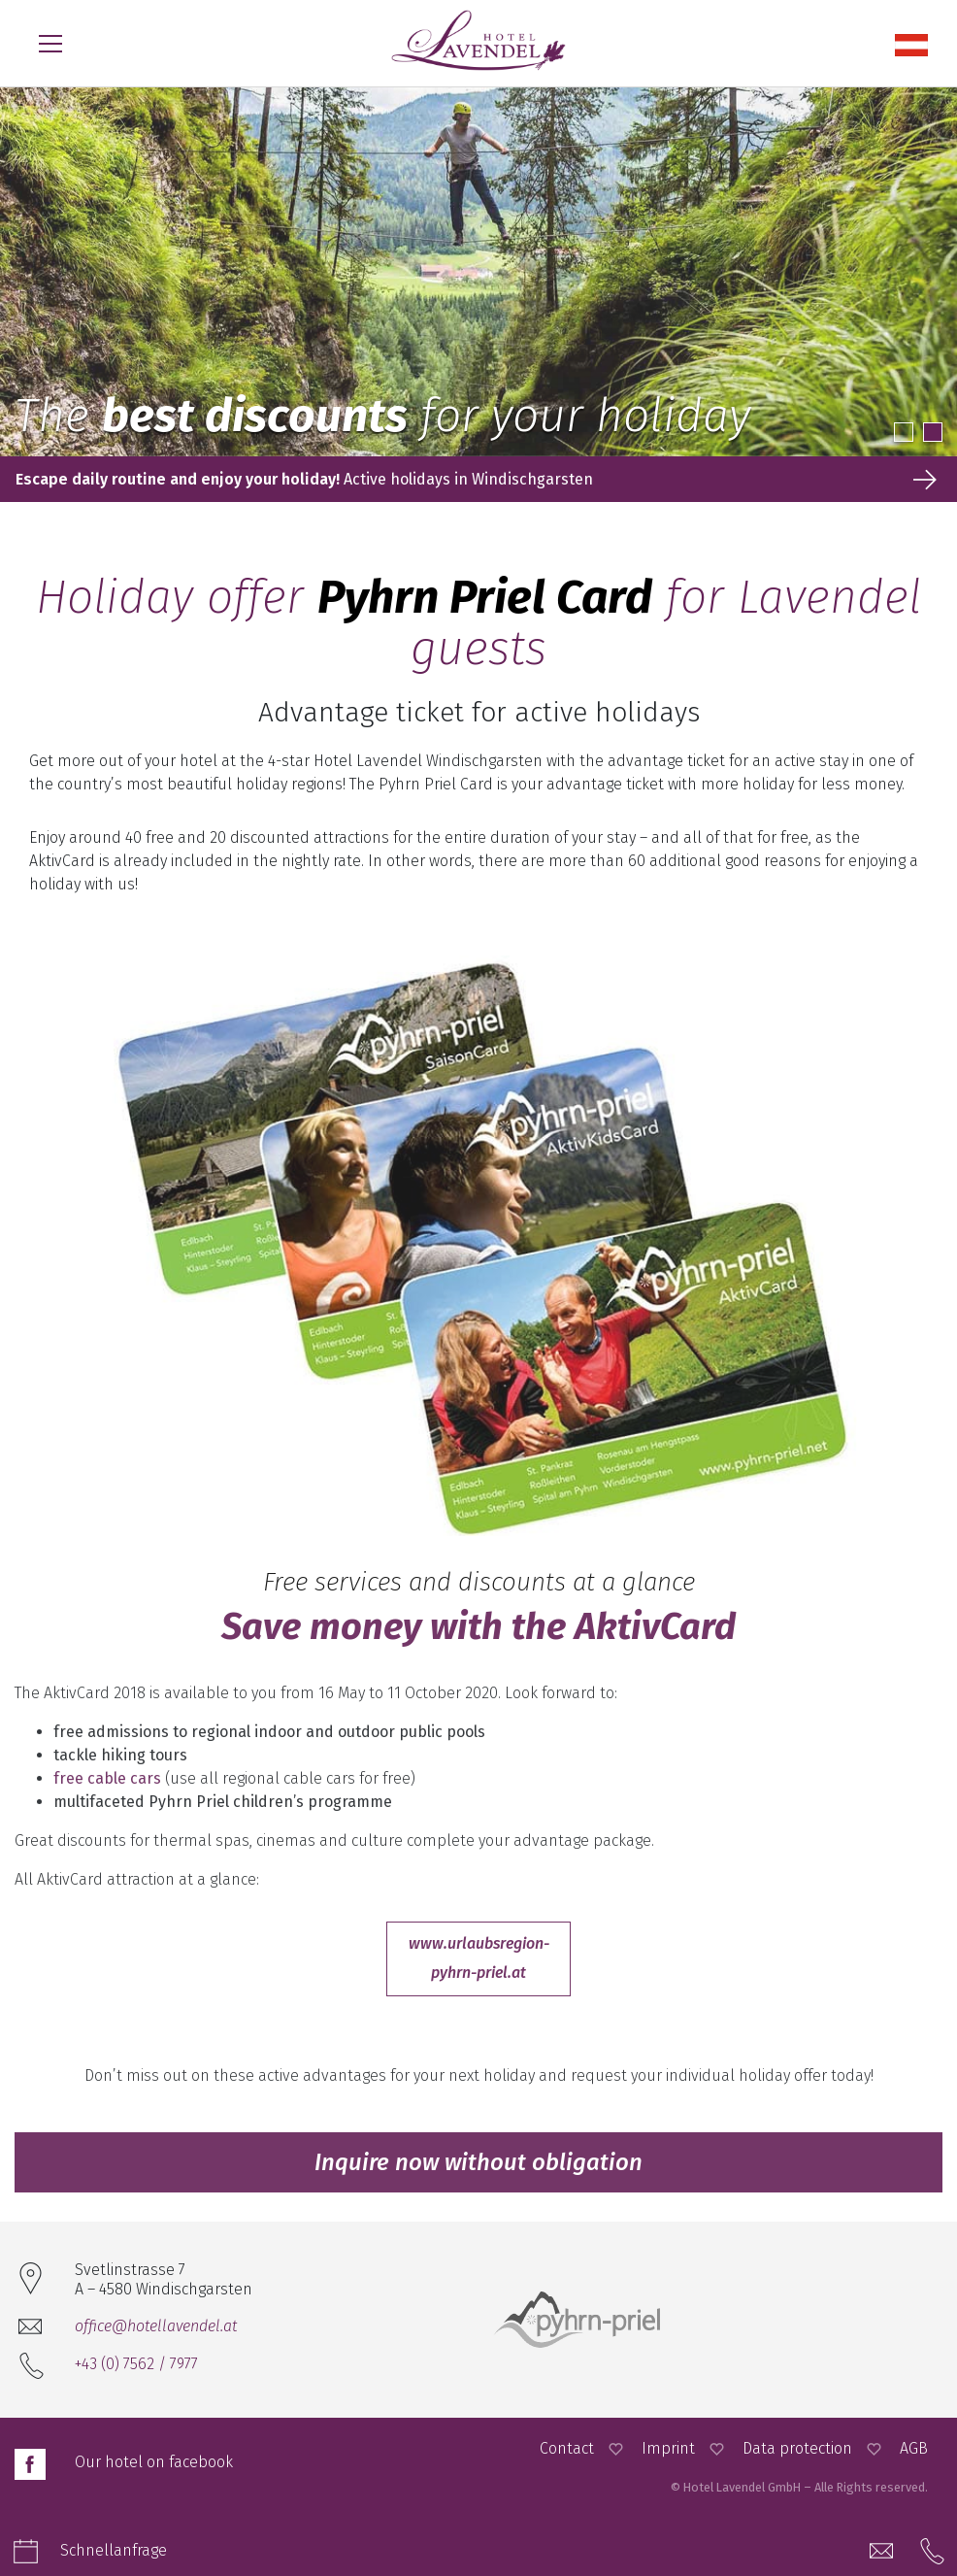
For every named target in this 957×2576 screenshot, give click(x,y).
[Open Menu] (50, 43)
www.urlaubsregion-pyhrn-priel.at (479, 1958)
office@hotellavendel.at (156, 2326)
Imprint (668, 2448)
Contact (567, 2448)
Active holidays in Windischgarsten (304, 479)
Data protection (797, 2448)
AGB (914, 2448)
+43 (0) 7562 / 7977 (136, 2364)
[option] (478, 271)
